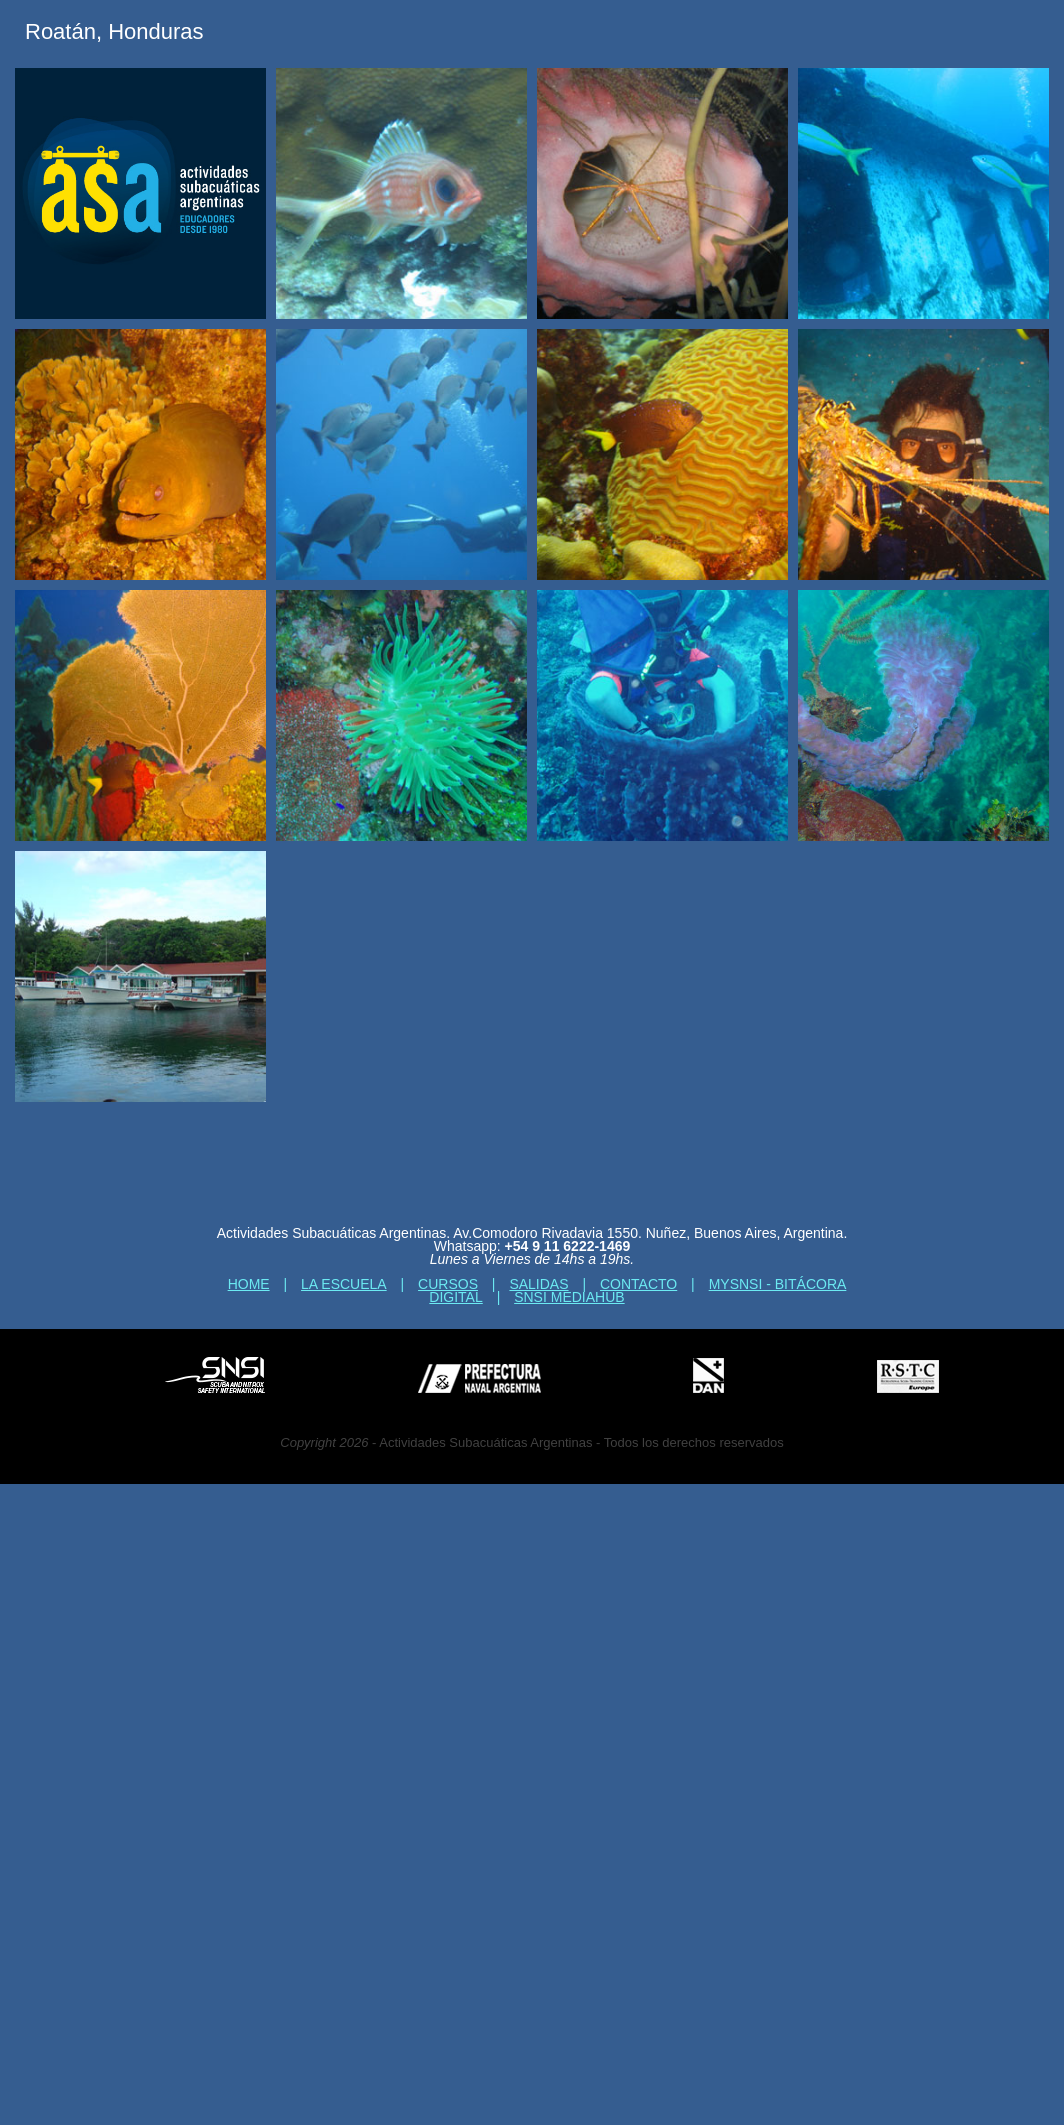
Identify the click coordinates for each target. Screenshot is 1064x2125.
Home (249, 1284)
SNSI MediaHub (569, 1297)
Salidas (538, 1284)
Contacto (638, 1284)
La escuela (344, 1284)
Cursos (448, 1284)
